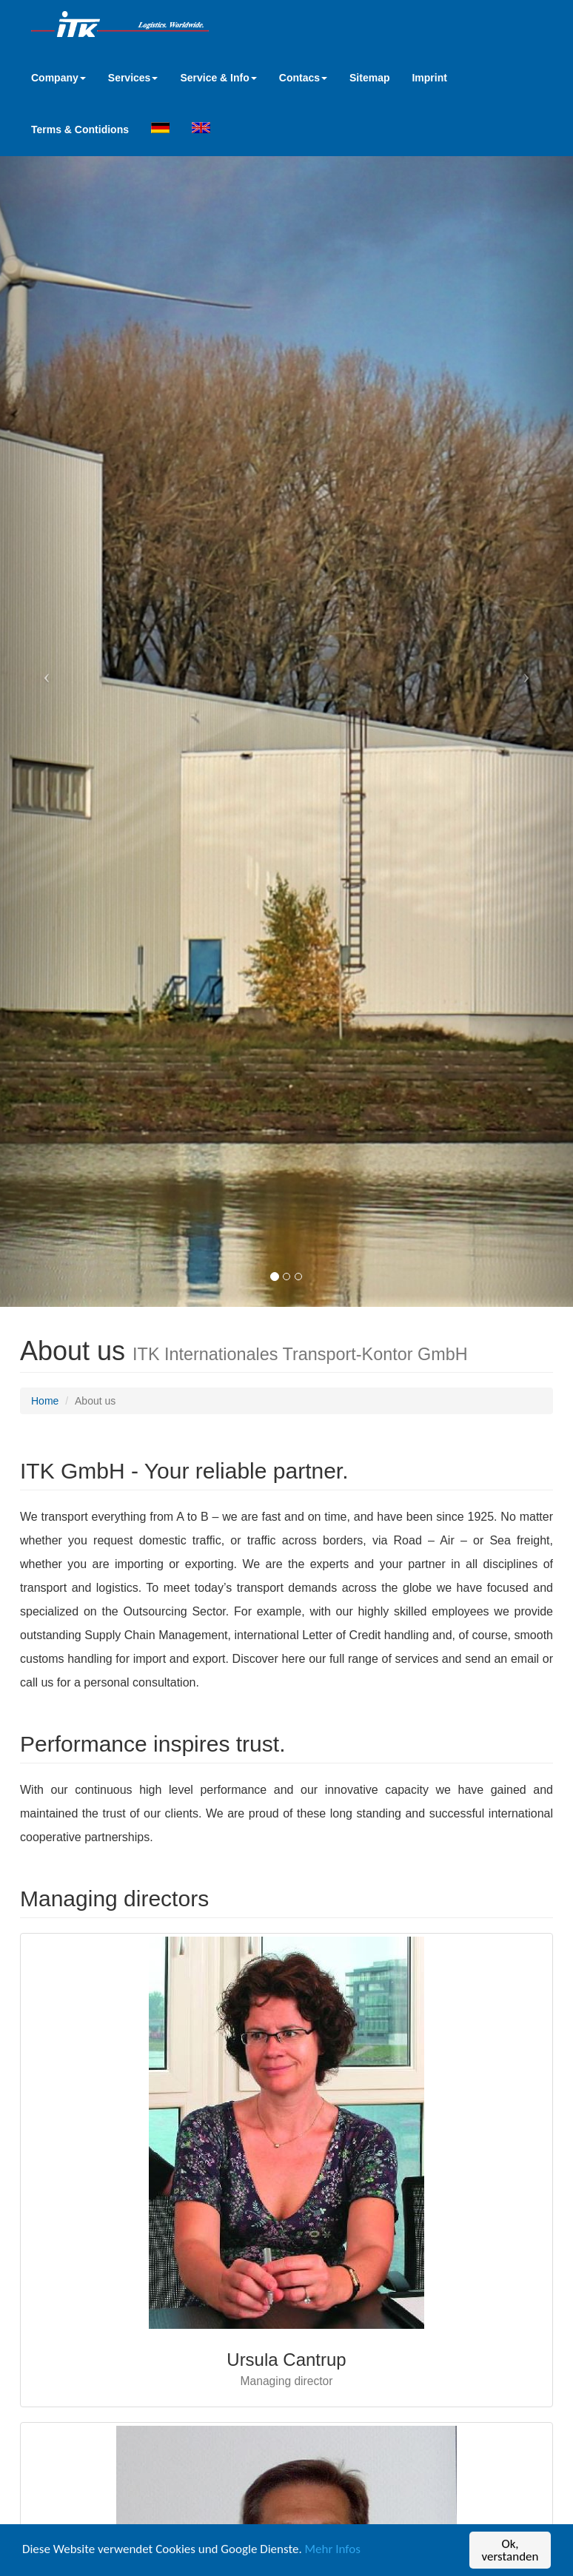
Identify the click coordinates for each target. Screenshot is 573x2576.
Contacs (303, 78)
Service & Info (218, 78)
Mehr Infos (333, 2552)
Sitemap (369, 78)
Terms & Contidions (80, 129)
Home (44, 1401)
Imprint (429, 78)
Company (58, 78)
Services (133, 78)
